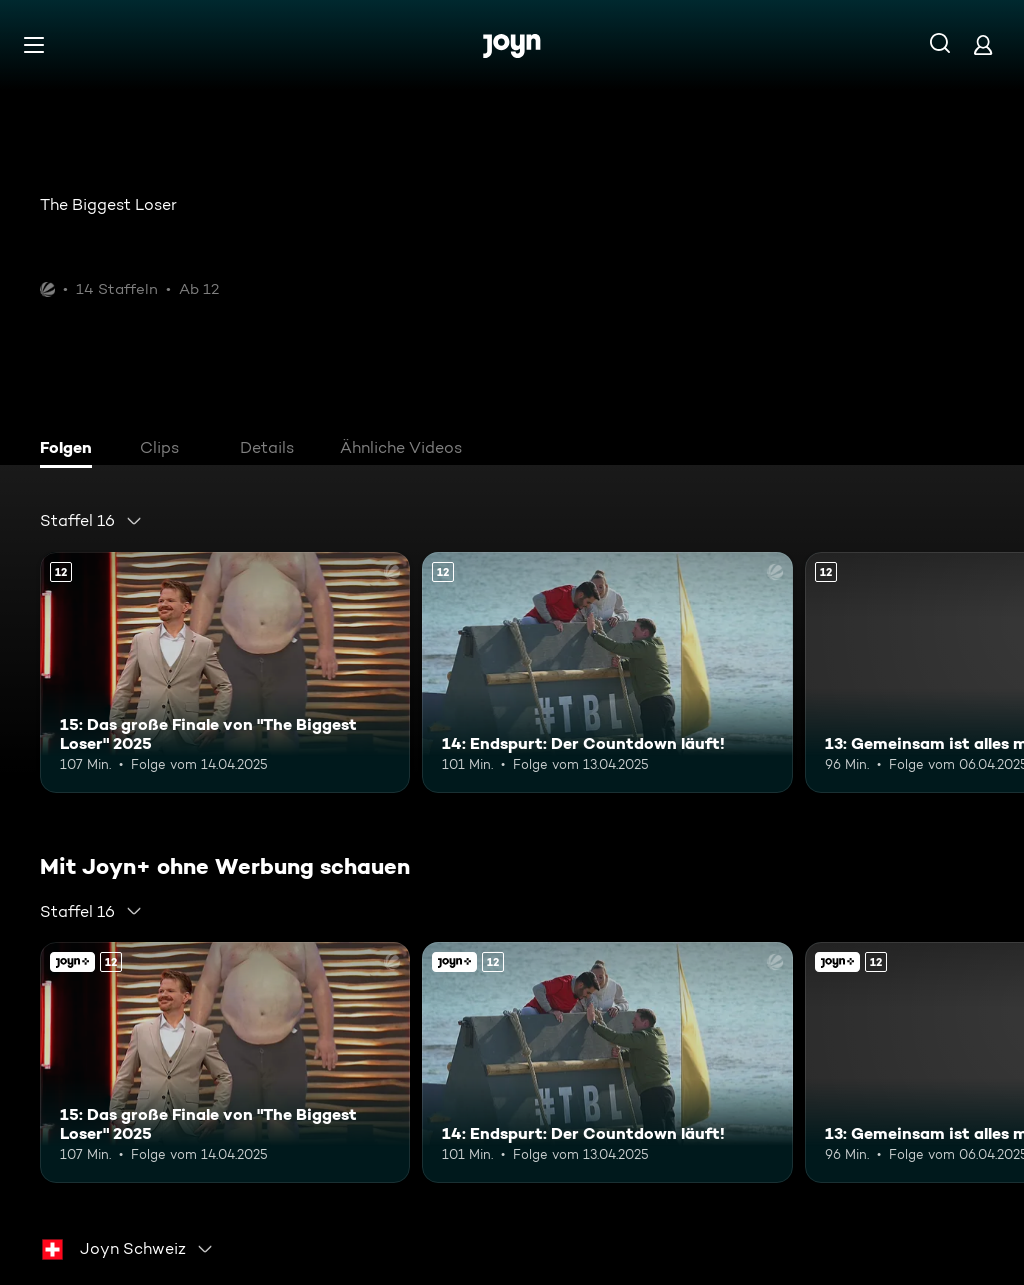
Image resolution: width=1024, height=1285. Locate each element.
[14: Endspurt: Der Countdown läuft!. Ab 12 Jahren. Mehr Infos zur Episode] (607, 672)
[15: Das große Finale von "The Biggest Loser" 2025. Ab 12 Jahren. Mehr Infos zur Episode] (225, 672)
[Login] (983, 44)
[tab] (71, 450)
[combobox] (91, 521)
